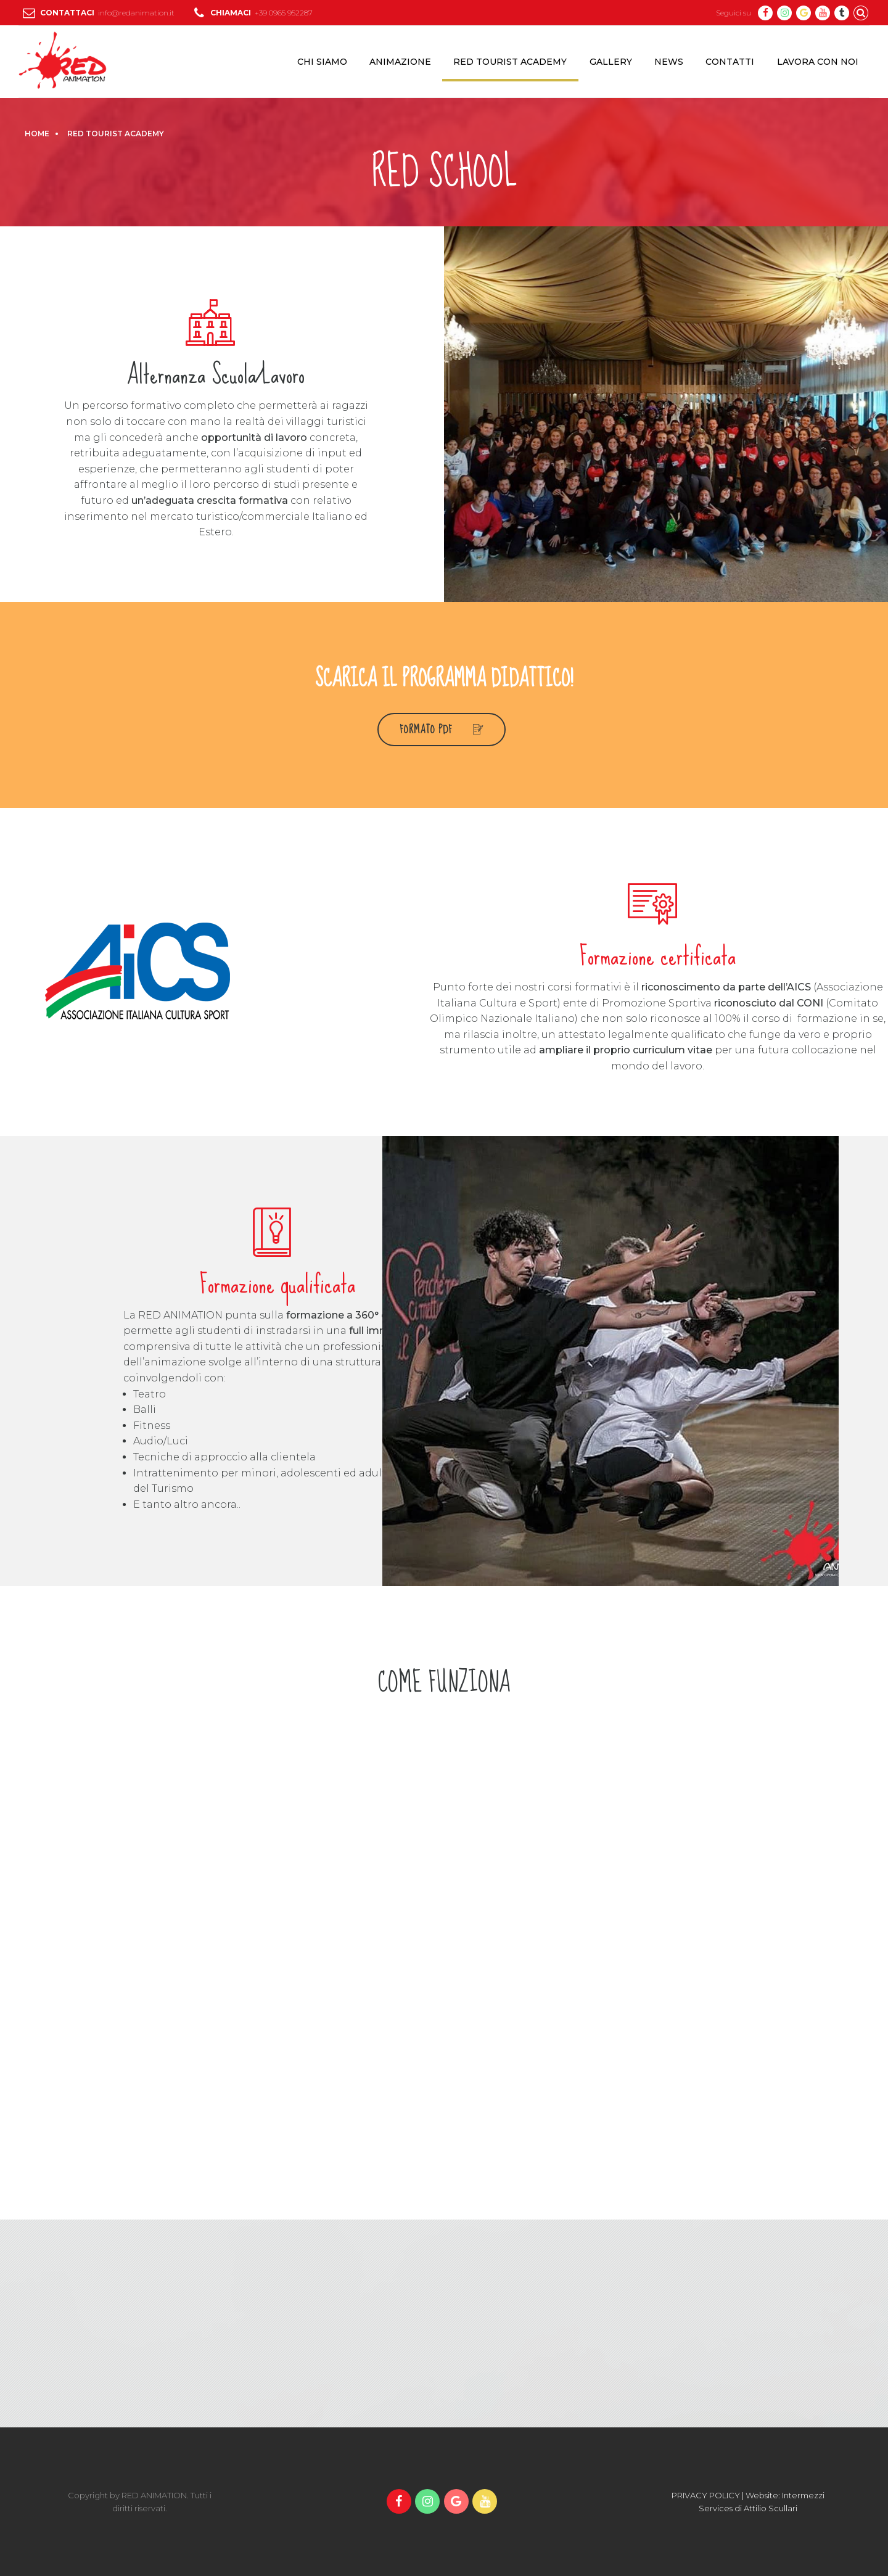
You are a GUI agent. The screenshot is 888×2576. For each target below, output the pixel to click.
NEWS (668, 61)
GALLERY (611, 61)
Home (37, 133)
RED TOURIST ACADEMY (510, 61)
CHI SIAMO (322, 61)
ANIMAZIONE (400, 61)
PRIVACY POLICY (706, 2495)
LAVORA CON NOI (817, 61)
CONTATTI (729, 61)
